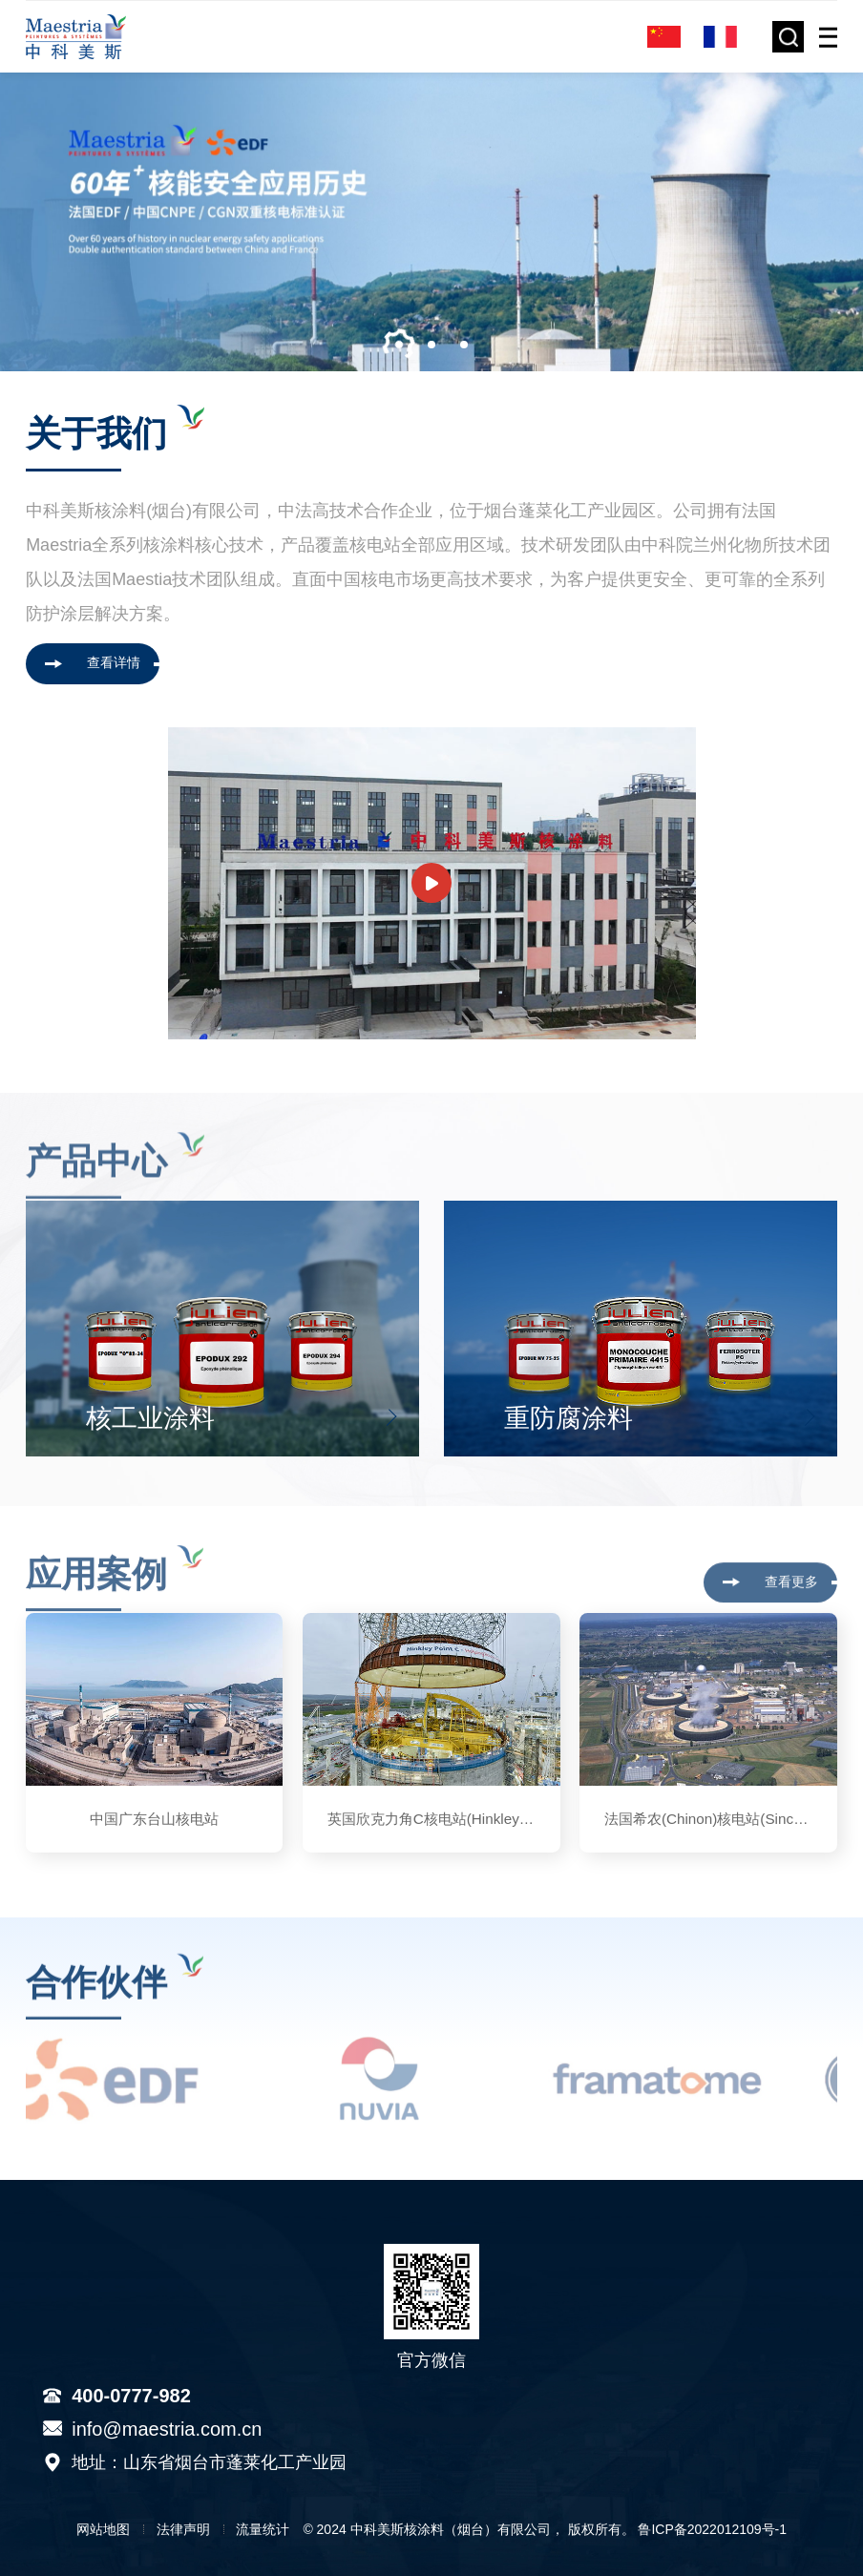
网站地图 (103, 2529)
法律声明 (183, 2529)
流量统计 (262, 2529)
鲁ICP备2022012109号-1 (712, 2529)
